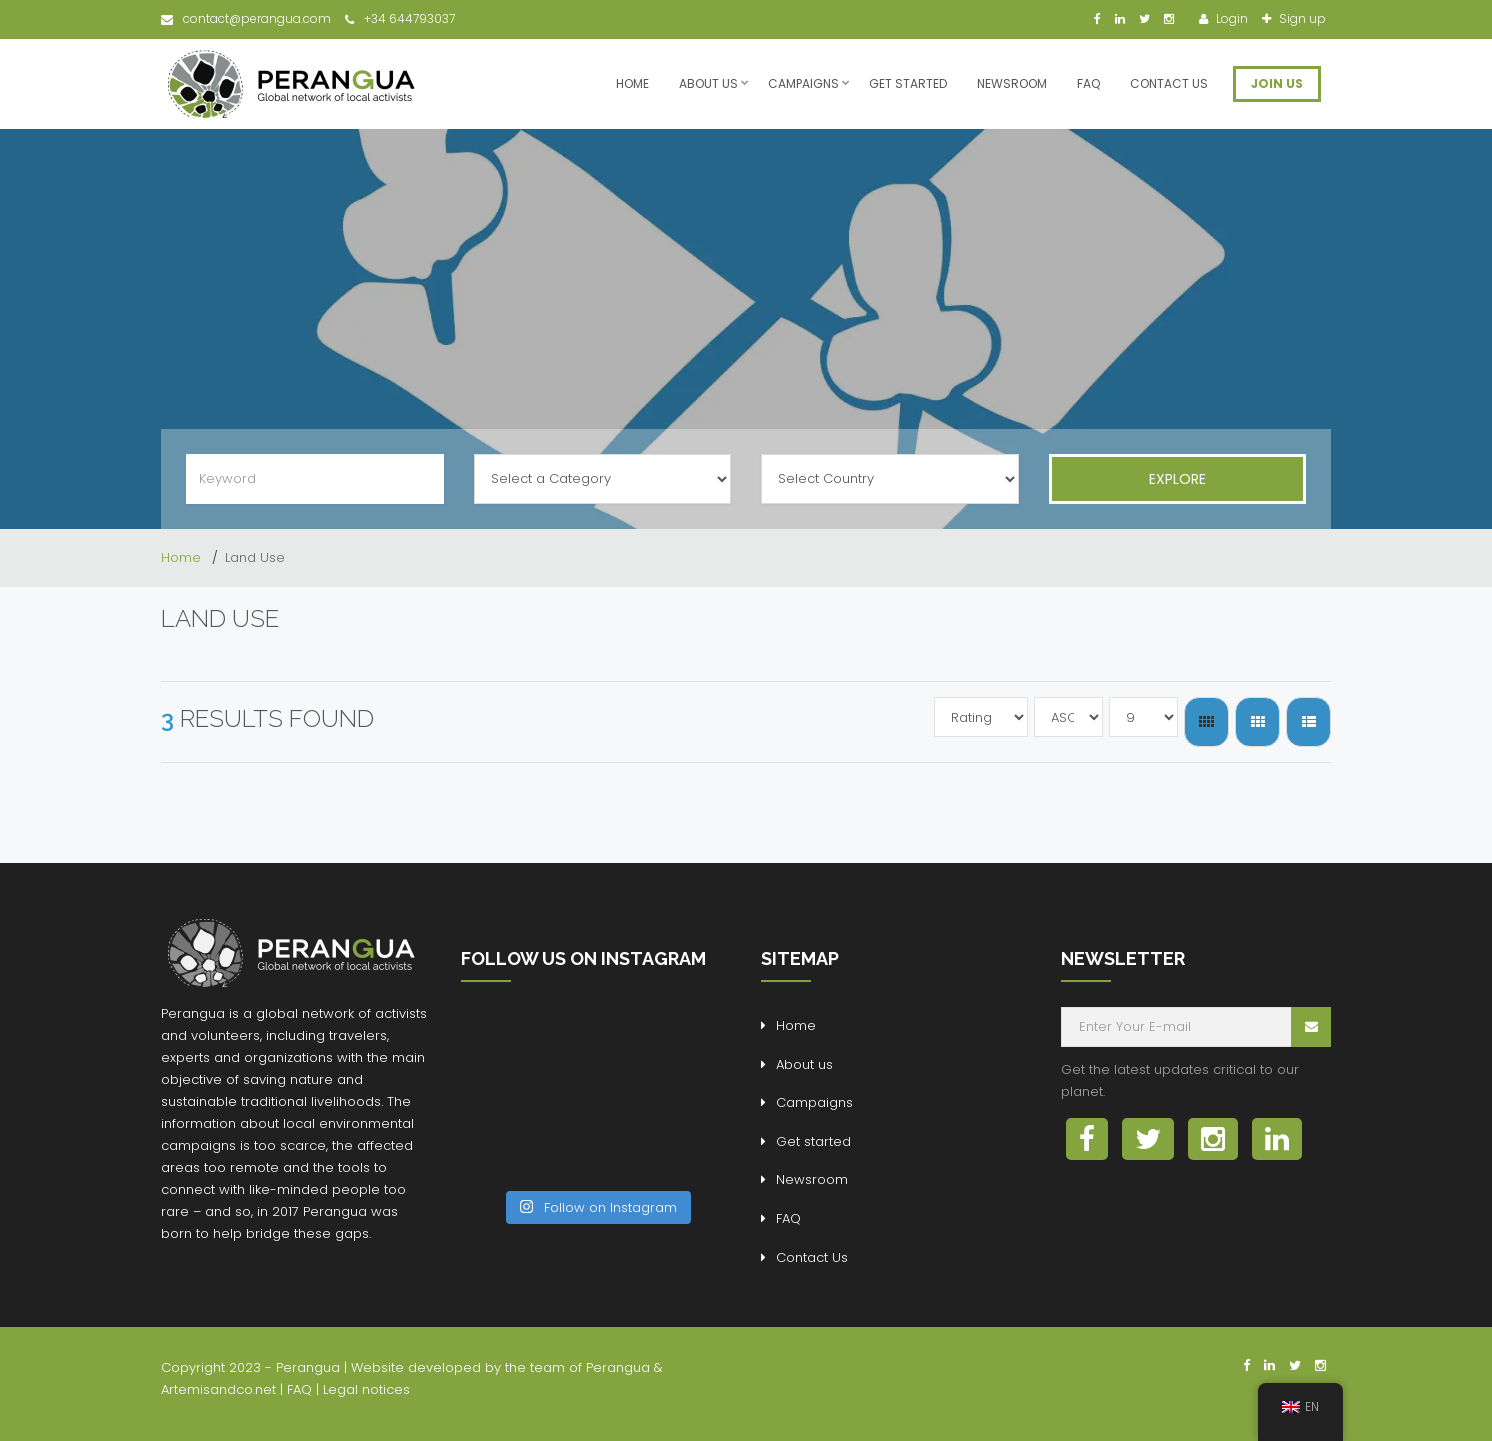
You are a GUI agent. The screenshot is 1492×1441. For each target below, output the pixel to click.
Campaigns (803, 83)
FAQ (1088, 83)
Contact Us (1169, 83)
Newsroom (1012, 83)
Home (632, 83)
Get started (908, 83)
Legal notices (366, 1389)
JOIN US (1277, 83)
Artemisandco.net (218, 1389)
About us (708, 83)
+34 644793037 (400, 18)
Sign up (1301, 18)
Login (1230, 18)
